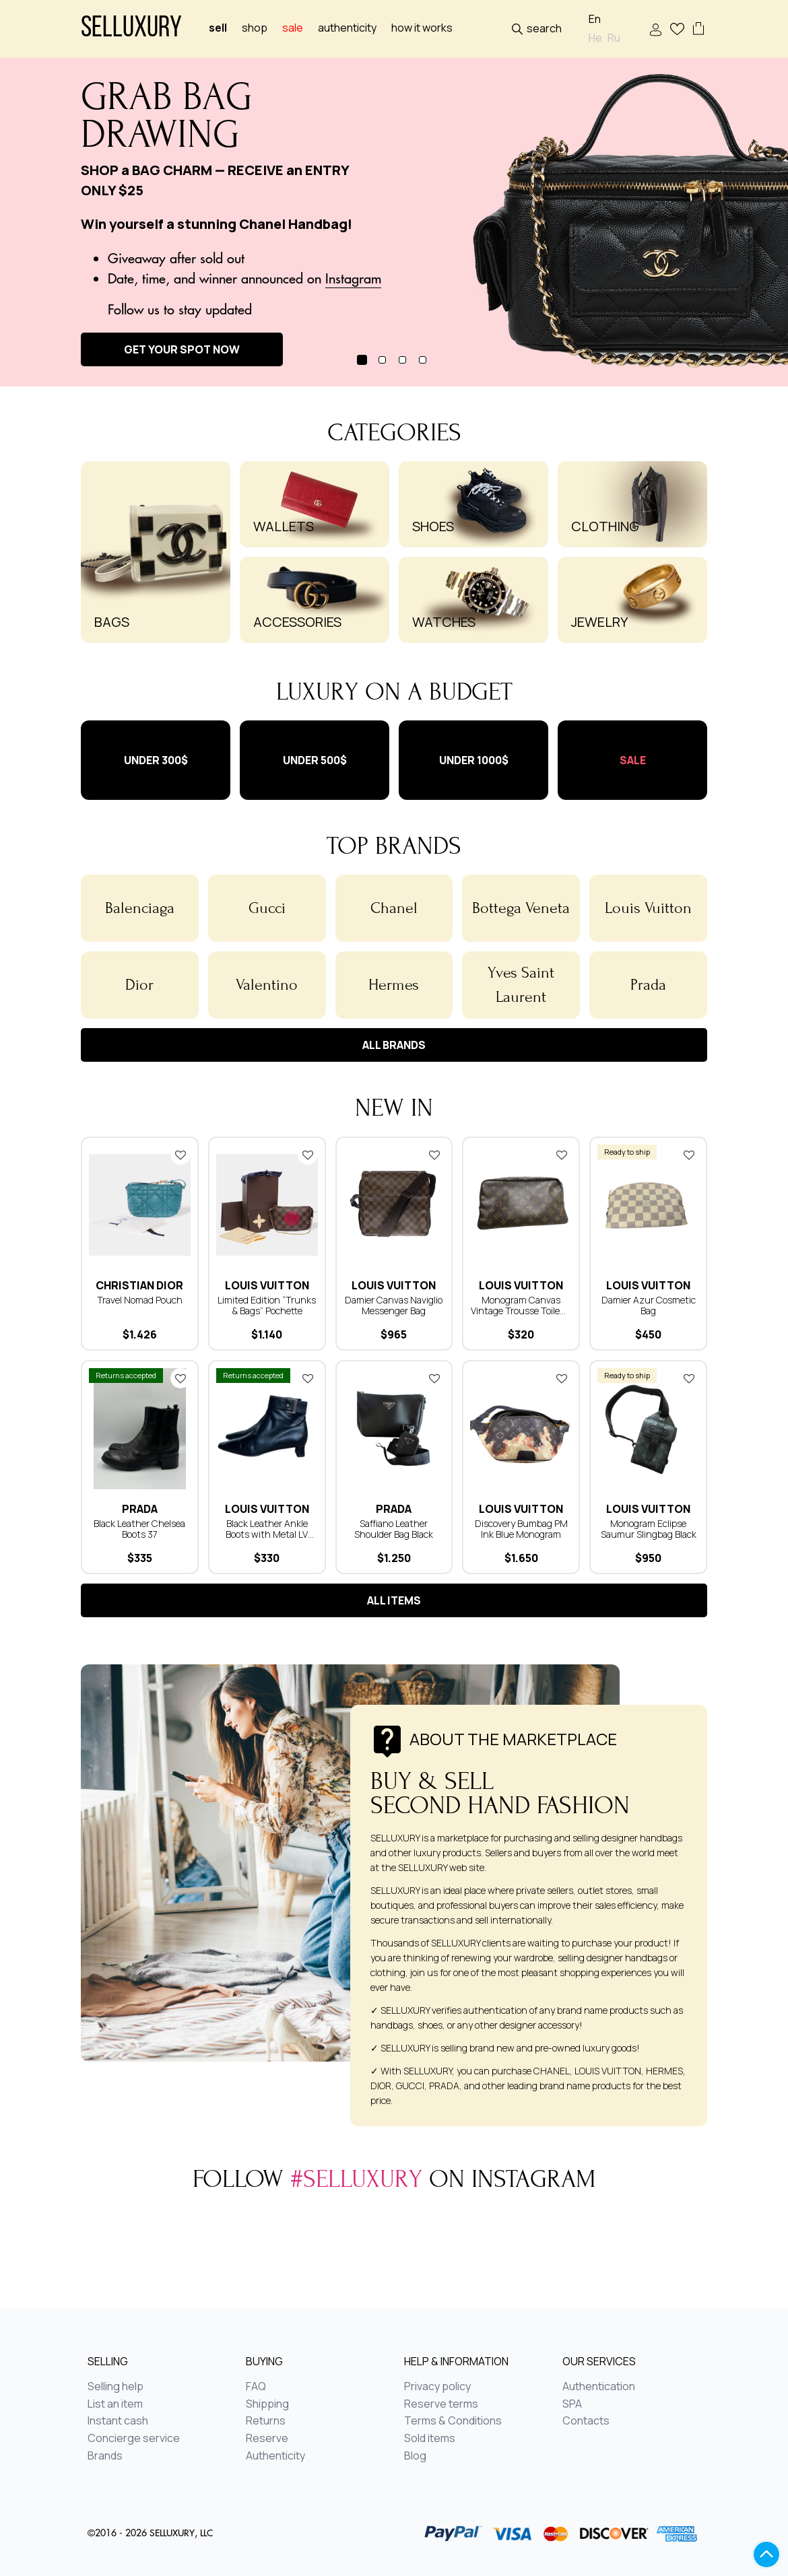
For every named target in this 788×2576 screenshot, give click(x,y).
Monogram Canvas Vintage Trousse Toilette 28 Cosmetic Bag (521, 1310)
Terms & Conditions (453, 2421)
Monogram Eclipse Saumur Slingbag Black (648, 1528)
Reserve (267, 2439)
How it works (422, 28)
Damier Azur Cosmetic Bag (648, 1305)
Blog (415, 2456)
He (595, 38)
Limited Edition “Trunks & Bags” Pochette (267, 1305)
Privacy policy (437, 2387)
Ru (614, 38)
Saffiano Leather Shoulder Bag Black (393, 1528)
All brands (394, 1045)
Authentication (598, 2387)
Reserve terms (441, 2404)
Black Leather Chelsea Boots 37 (139, 1528)
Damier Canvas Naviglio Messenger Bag (393, 1305)
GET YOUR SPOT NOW (182, 349)
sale (292, 28)
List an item (115, 2404)
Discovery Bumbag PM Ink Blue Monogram (521, 1528)
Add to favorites (180, 1154)
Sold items (429, 2439)
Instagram (353, 278)
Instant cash (118, 2421)
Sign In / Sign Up (655, 30)
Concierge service (134, 2439)
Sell (218, 28)
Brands (105, 2456)
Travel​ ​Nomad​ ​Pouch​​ (140, 1299)
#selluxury (356, 2179)
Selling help (115, 2387)
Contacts (586, 2421)
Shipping (267, 2404)
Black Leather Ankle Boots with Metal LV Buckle (267, 1534)
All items (394, 1600)
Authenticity (347, 28)
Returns (266, 2421)
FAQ (256, 2387)
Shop (254, 28)
